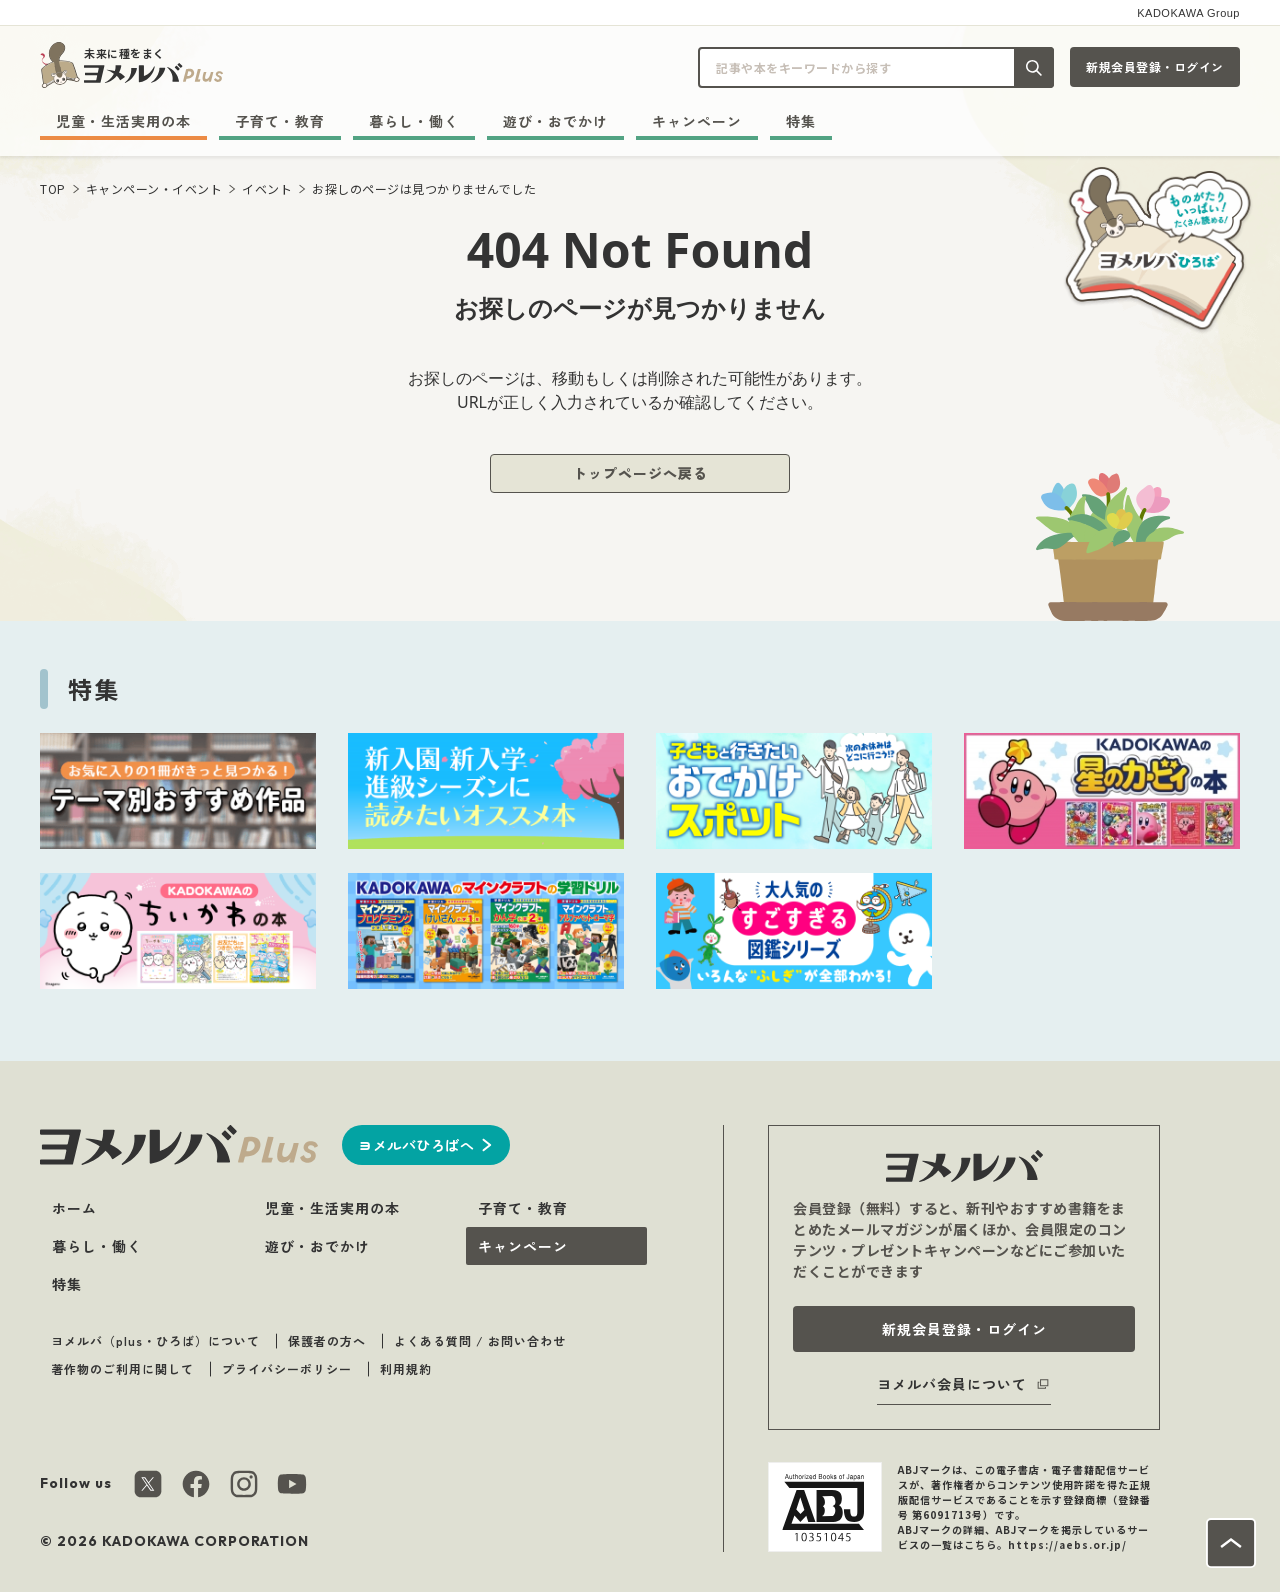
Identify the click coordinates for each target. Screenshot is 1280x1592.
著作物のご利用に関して (122, 1368)
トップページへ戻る (640, 473)
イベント (267, 188)
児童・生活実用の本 (123, 121)
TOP (53, 188)
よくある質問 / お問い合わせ (480, 1340)
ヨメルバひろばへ (416, 1145)
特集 (801, 121)
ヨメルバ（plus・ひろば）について (155, 1340)
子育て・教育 (280, 121)
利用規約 (406, 1368)
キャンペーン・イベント (154, 188)
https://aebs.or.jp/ (1067, 1544)
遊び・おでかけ (555, 121)
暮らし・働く (414, 121)
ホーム (74, 1208)
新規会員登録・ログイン (1155, 66)
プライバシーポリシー (287, 1368)
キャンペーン (697, 121)
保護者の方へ (327, 1340)
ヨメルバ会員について (952, 1384)
